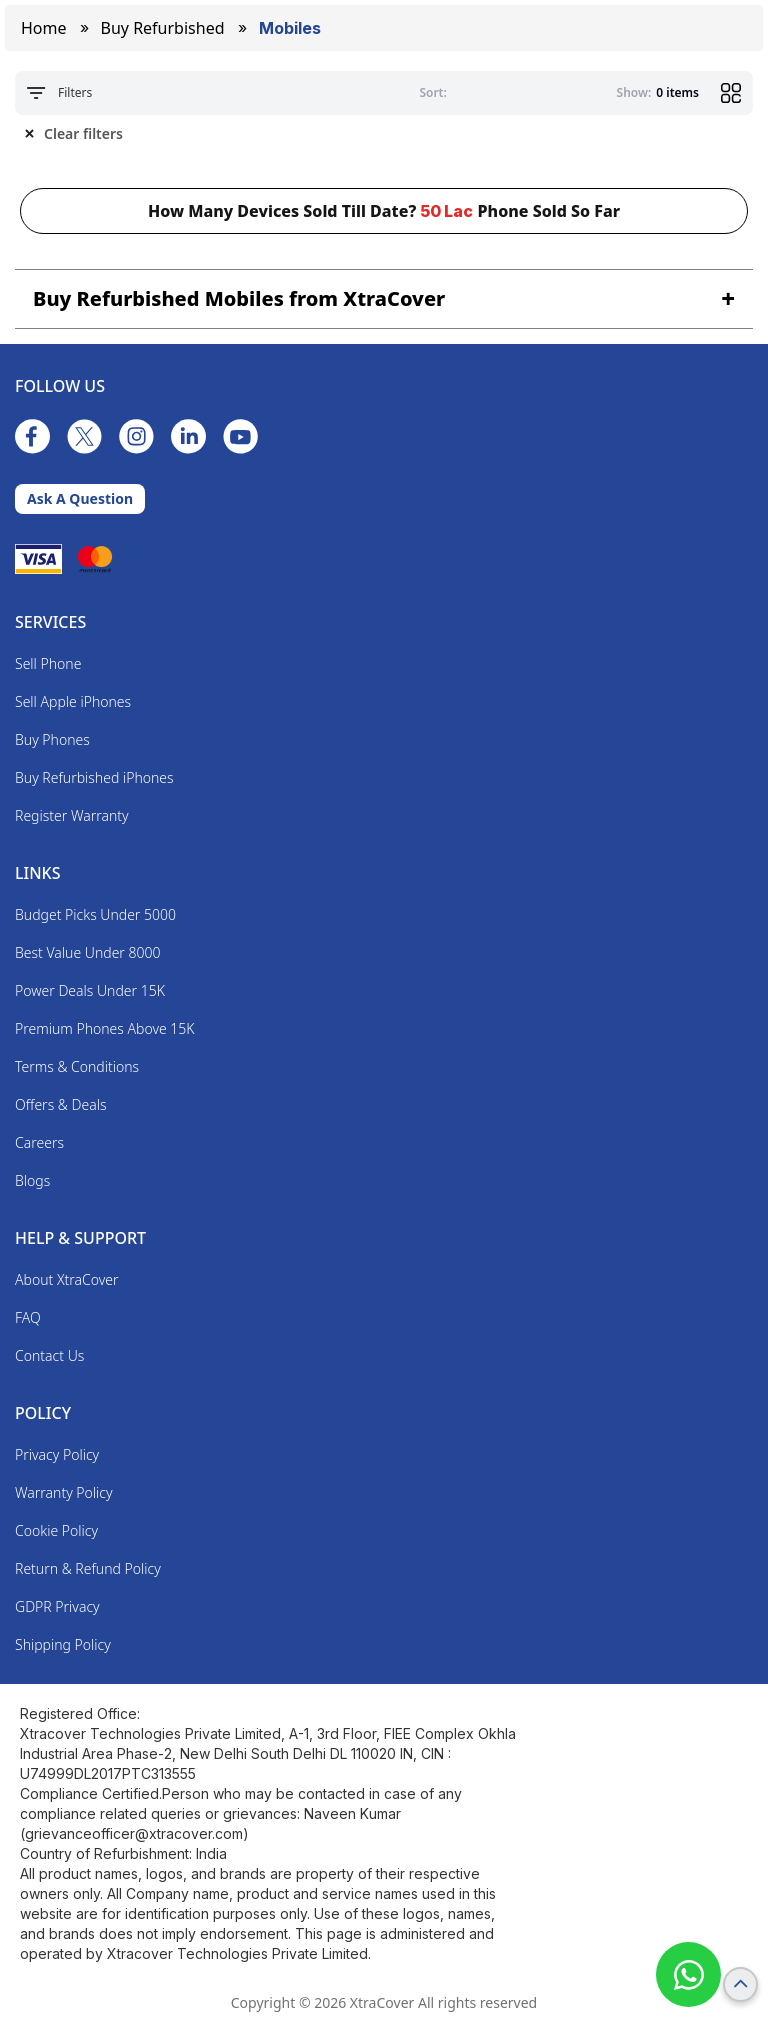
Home (44, 28)
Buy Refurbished (163, 28)
